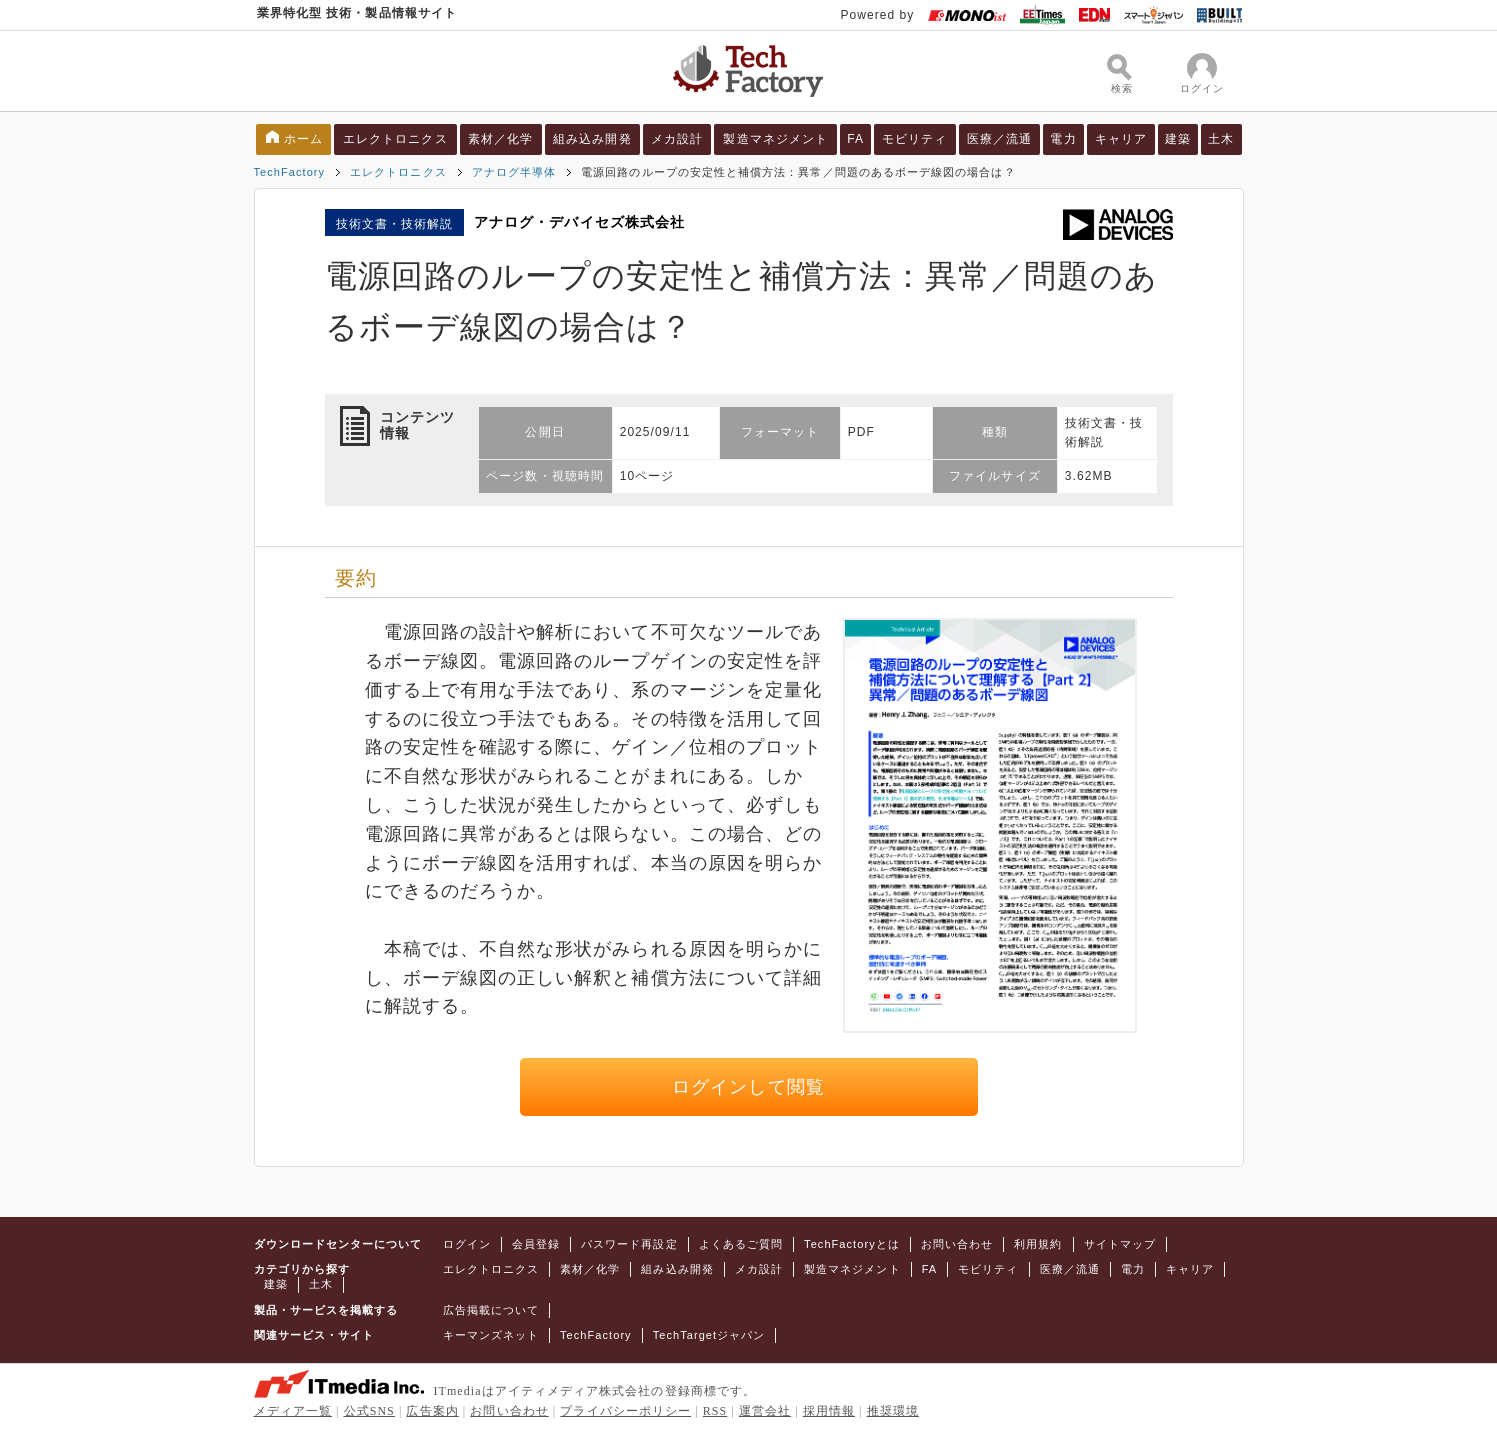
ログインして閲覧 (748, 1087)
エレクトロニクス (395, 139)
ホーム (303, 139)
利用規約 (1038, 1244)
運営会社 (765, 1411)
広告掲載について (491, 1310)
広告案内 (432, 1411)
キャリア (1121, 139)
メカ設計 (677, 139)
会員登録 (536, 1244)
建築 (1178, 139)
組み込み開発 (592, 139)
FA (855, 139)
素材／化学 (500, 139)
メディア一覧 (293, 1411)
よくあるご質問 (741, 1244)
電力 (1063, 139)
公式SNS (369, 1411)
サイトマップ (1120, 1244)
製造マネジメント (775, 139)
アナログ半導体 (514, 172)
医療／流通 (999, 139)
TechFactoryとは (852, 1244)
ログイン (467, 1244)
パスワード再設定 (629, 1244)
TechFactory (290, 172)
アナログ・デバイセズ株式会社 (579, 222)
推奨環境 (893, 1411)
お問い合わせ (957, 1244)
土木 (1221, 139)
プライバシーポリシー (625, 1411)
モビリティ (914, 139)
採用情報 (829, 1411)
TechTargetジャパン (709, 1335)
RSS (715, 1411)
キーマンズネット (491, 1335)
